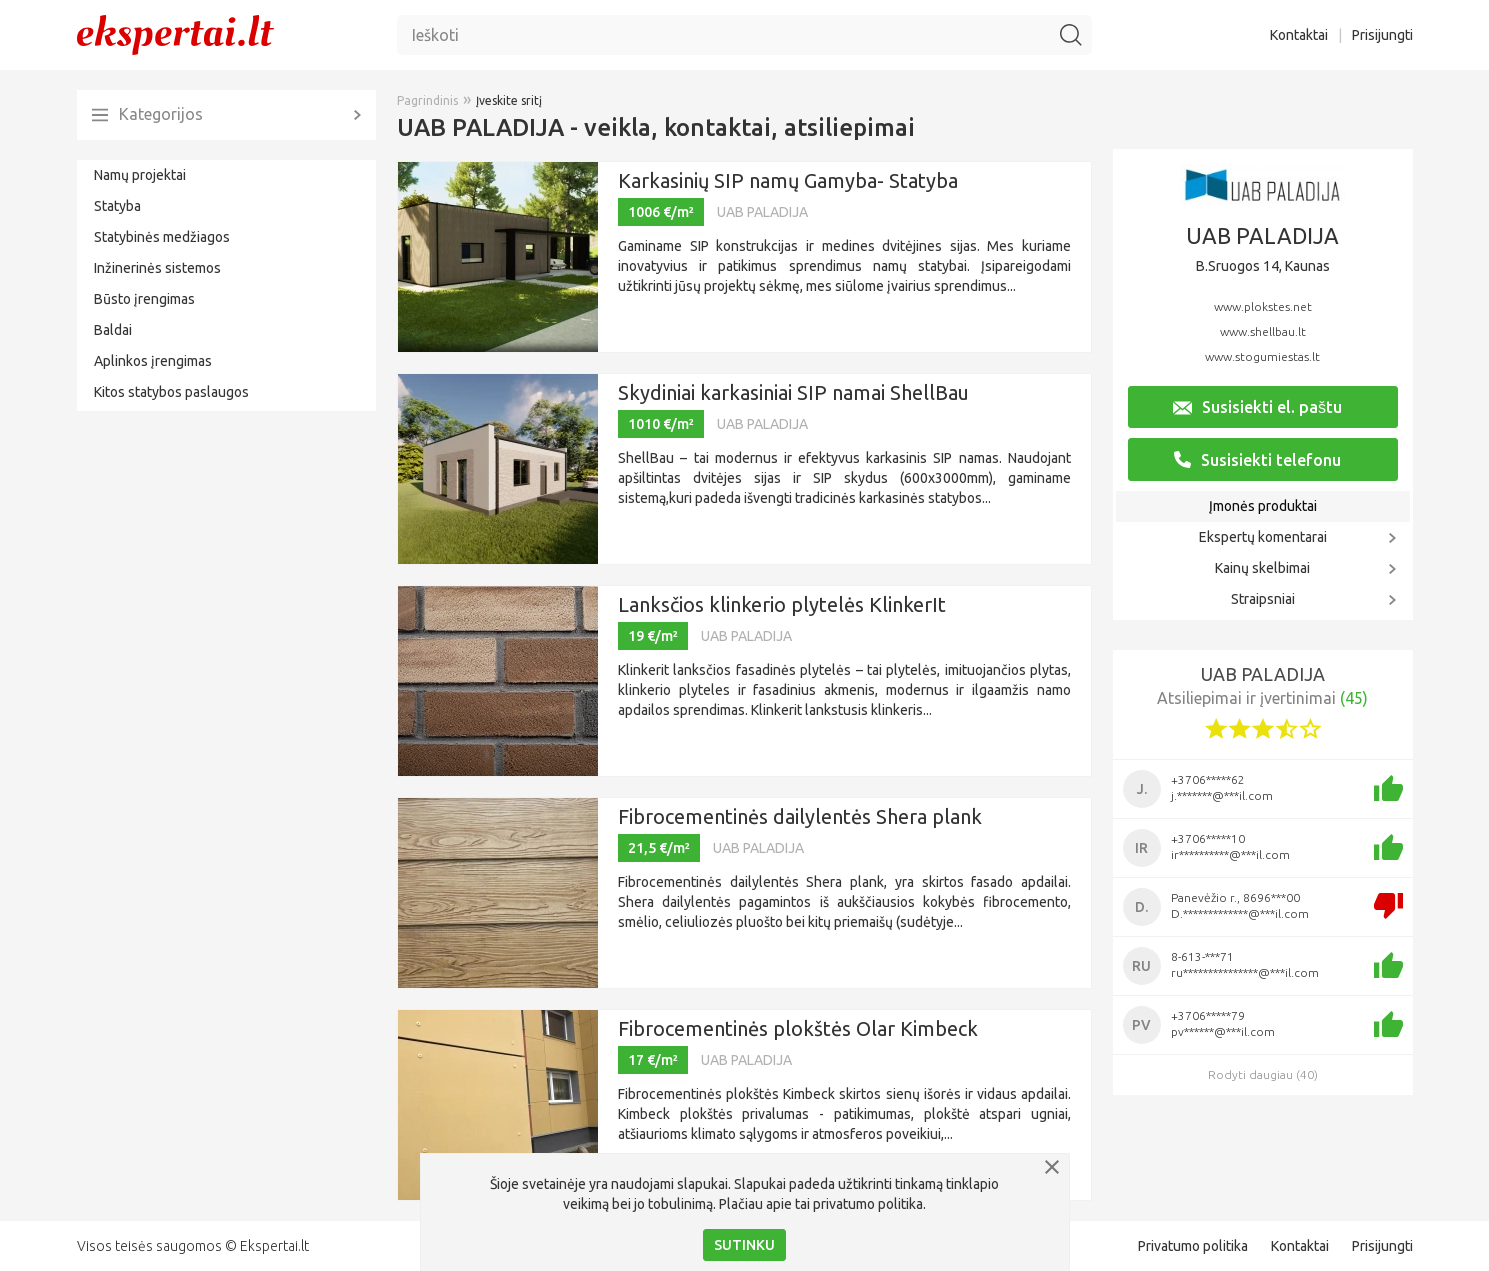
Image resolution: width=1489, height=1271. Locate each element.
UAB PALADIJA (762, 212)
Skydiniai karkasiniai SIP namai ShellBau (793, 392)
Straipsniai (1263, 599)
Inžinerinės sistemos (157, 268)
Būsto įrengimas (144, 299)
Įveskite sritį (509, 100)
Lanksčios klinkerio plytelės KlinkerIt (782, 604)
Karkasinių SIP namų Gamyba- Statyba (788, 180)
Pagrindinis (427, 100)
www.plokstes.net (1263, 306)
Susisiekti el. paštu (1257, 407)
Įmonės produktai (1263, 506)
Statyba (117, 206)
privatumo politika (868, 1204)
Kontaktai (1299, 35)
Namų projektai (140, 175)
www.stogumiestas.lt (1262, 356)
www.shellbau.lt (1263, 331)
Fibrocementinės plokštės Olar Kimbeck (798, 1028)
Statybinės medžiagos (162, 237)
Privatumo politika (1193, 1246)
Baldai (113, 330)
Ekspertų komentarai (1263, 537)
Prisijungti (1382, 35)
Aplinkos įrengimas (153, 361)
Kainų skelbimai (1262, 568)
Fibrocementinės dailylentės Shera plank (800, 816)
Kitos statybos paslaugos (171, 392)
